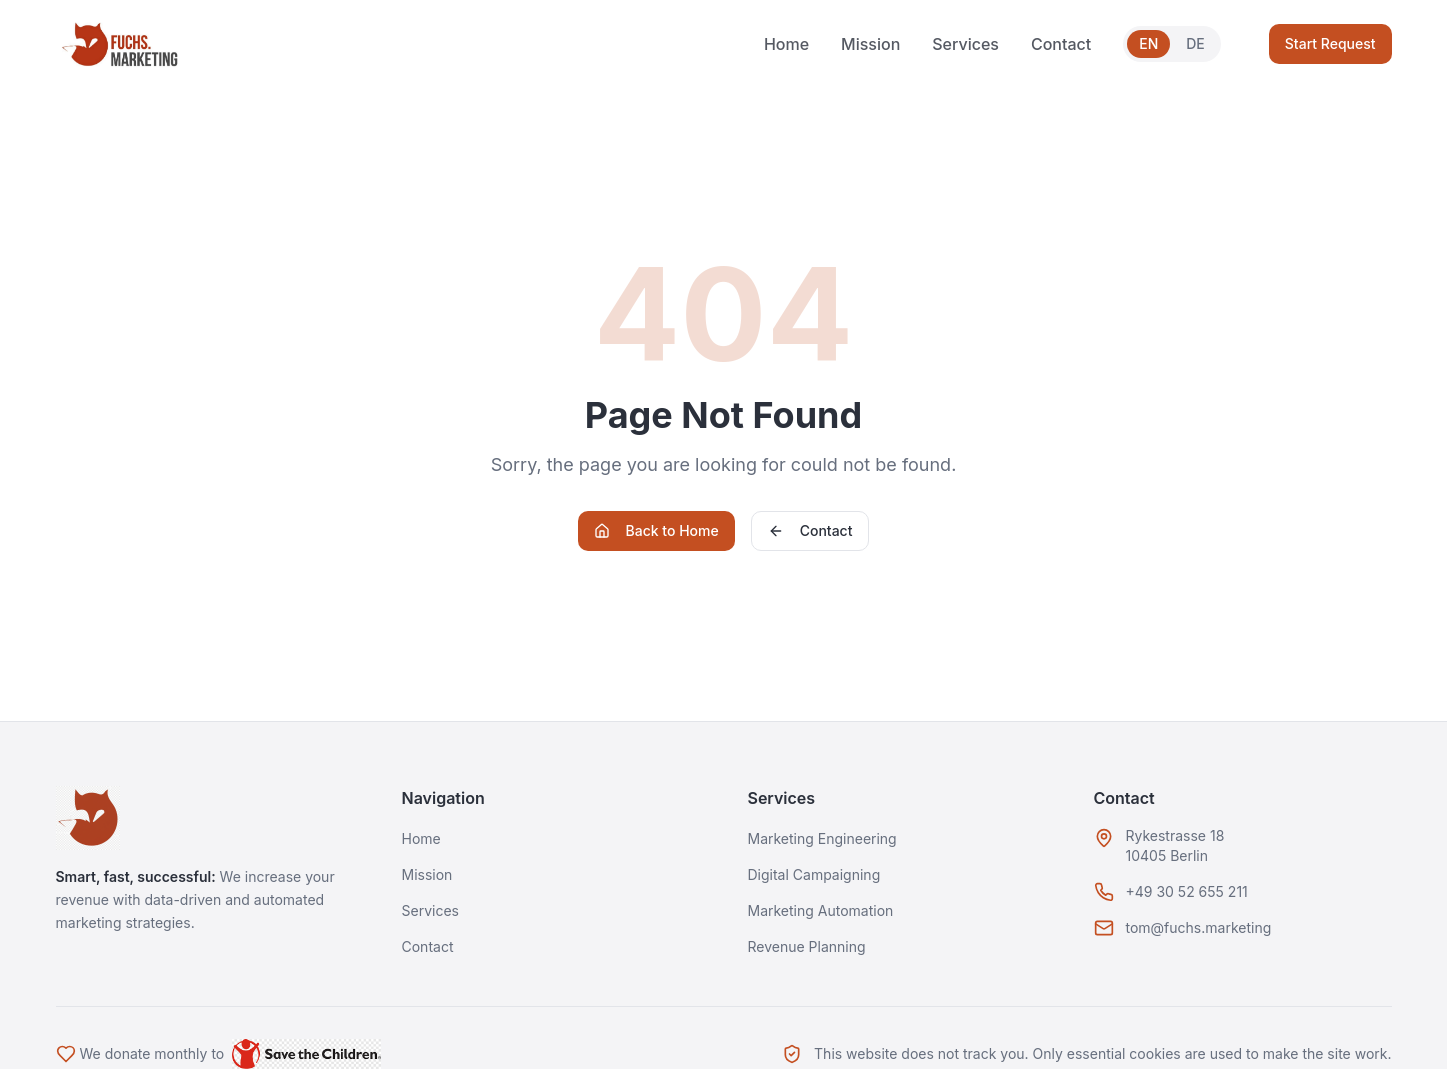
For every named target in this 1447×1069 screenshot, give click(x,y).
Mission (870, 44)
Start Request (1330, 43)
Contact (1061, 44)
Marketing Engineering (822, 838)
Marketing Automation (821, 910)
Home (786, 44)
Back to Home (656, 530)
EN (1148, 43)
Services (965, 44)
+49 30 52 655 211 (1187, 891)
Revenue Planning (807, 946)
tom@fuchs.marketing (1199, 927)
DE (1195, 43)
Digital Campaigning (814, 874)
